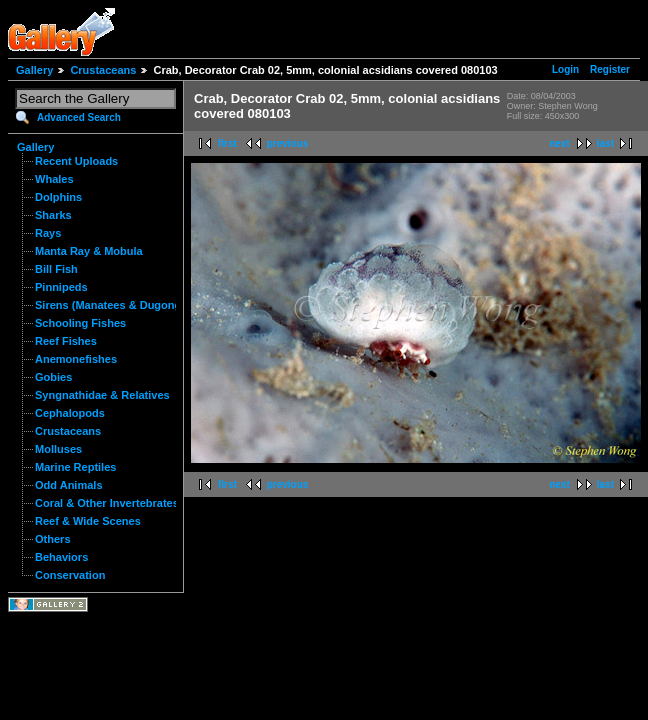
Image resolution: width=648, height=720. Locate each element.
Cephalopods (70, 413)
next (559, 143)
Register (610, 69)
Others (53, 539)
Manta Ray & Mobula (89, 251)
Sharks (53, 215)
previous (288, 143)
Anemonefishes (76, 359)
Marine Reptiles (75, 467)
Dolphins (58, 197)
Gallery (34, 70)
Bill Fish (56, 269)
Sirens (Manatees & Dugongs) (113, 305)
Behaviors (61, 557)
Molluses (58, 449)
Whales (54, 179)
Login (565, 69)
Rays (48, 233)
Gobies (53, 377)
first (227, 143)
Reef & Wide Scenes (88, 521)
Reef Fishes (66, 341)
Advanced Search (79, 117)
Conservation (70, 575)
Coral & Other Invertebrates (107, 503)
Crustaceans (103, 70)
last (605, 143)
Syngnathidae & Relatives (102, 395)
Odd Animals (69, 485)
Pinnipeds (61, 287)
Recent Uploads (76, 161)
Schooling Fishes (80, 323)
